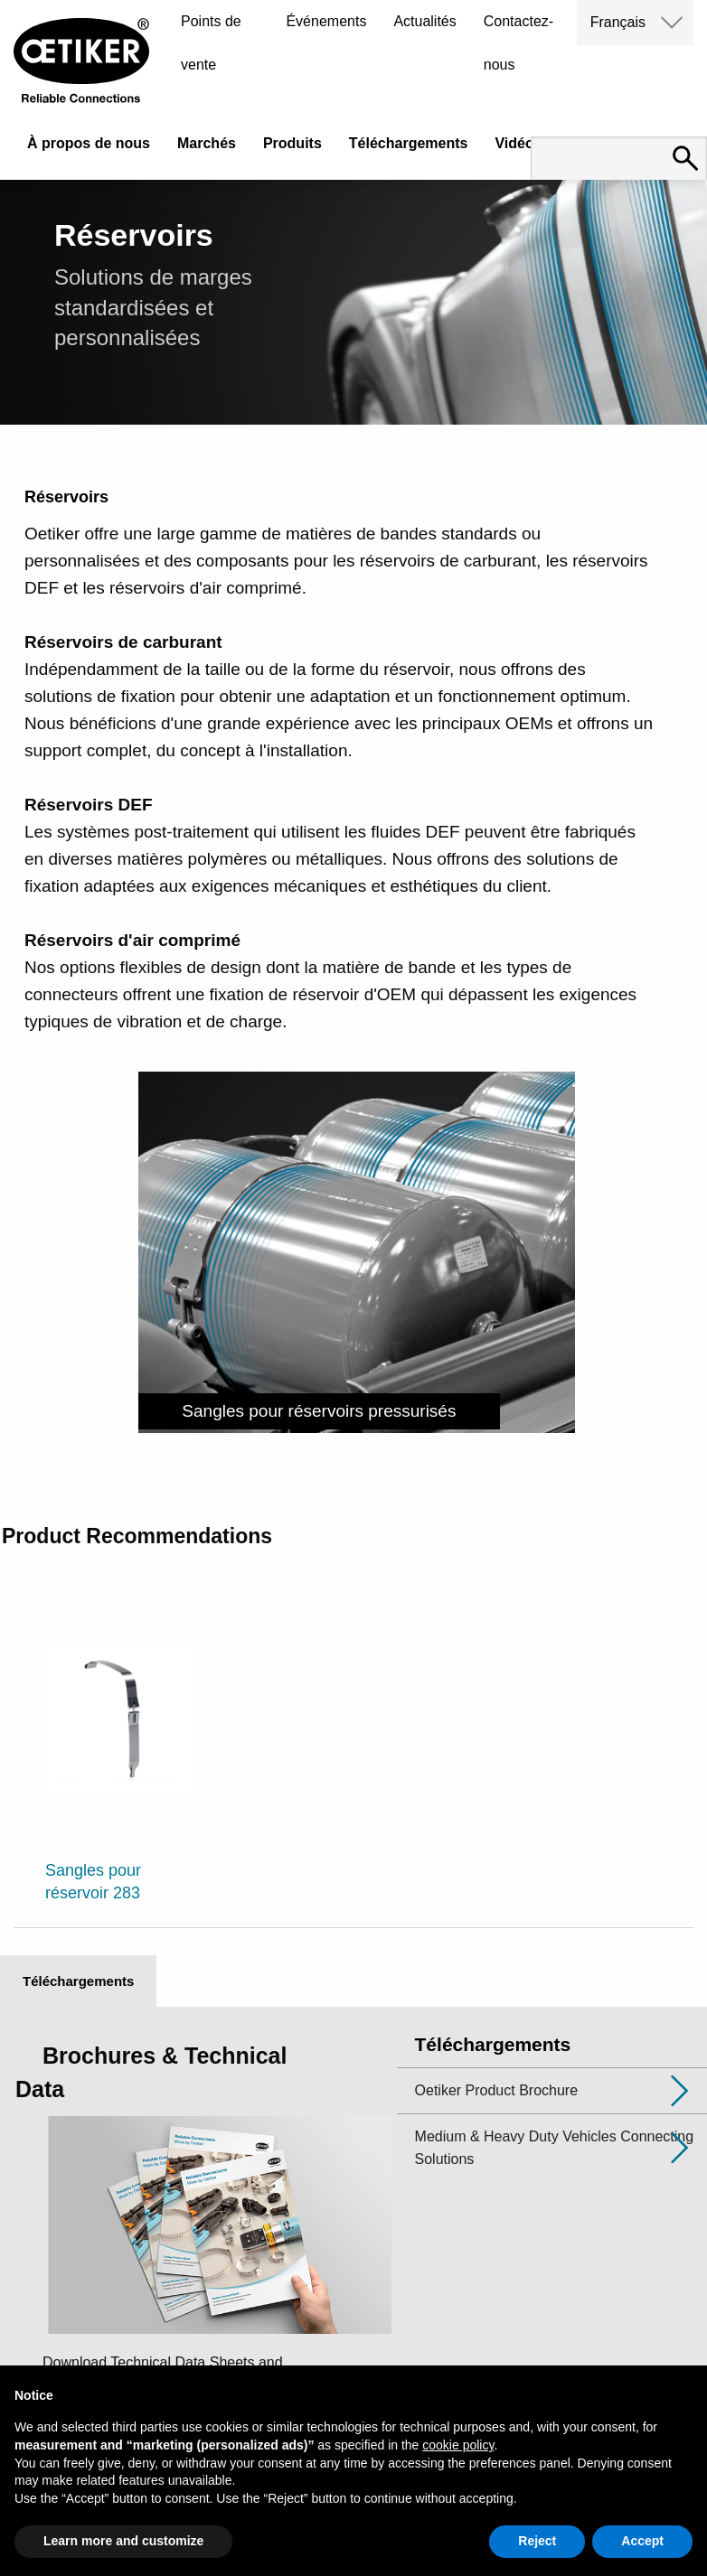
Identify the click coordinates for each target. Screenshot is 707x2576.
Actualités (424, 21)
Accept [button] (642, 2541)
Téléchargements (408, 143)
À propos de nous (88, 143)
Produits (292, 143)
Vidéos (518, 143)
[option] (118, 1750)
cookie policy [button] (458, 2445)
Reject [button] (537, 2541)
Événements (326, 21)
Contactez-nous (518, 43)
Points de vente (211, 43)
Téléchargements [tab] (78, 1981)
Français (618, 22)
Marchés (206, 143)
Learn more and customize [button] (123, 2541)
